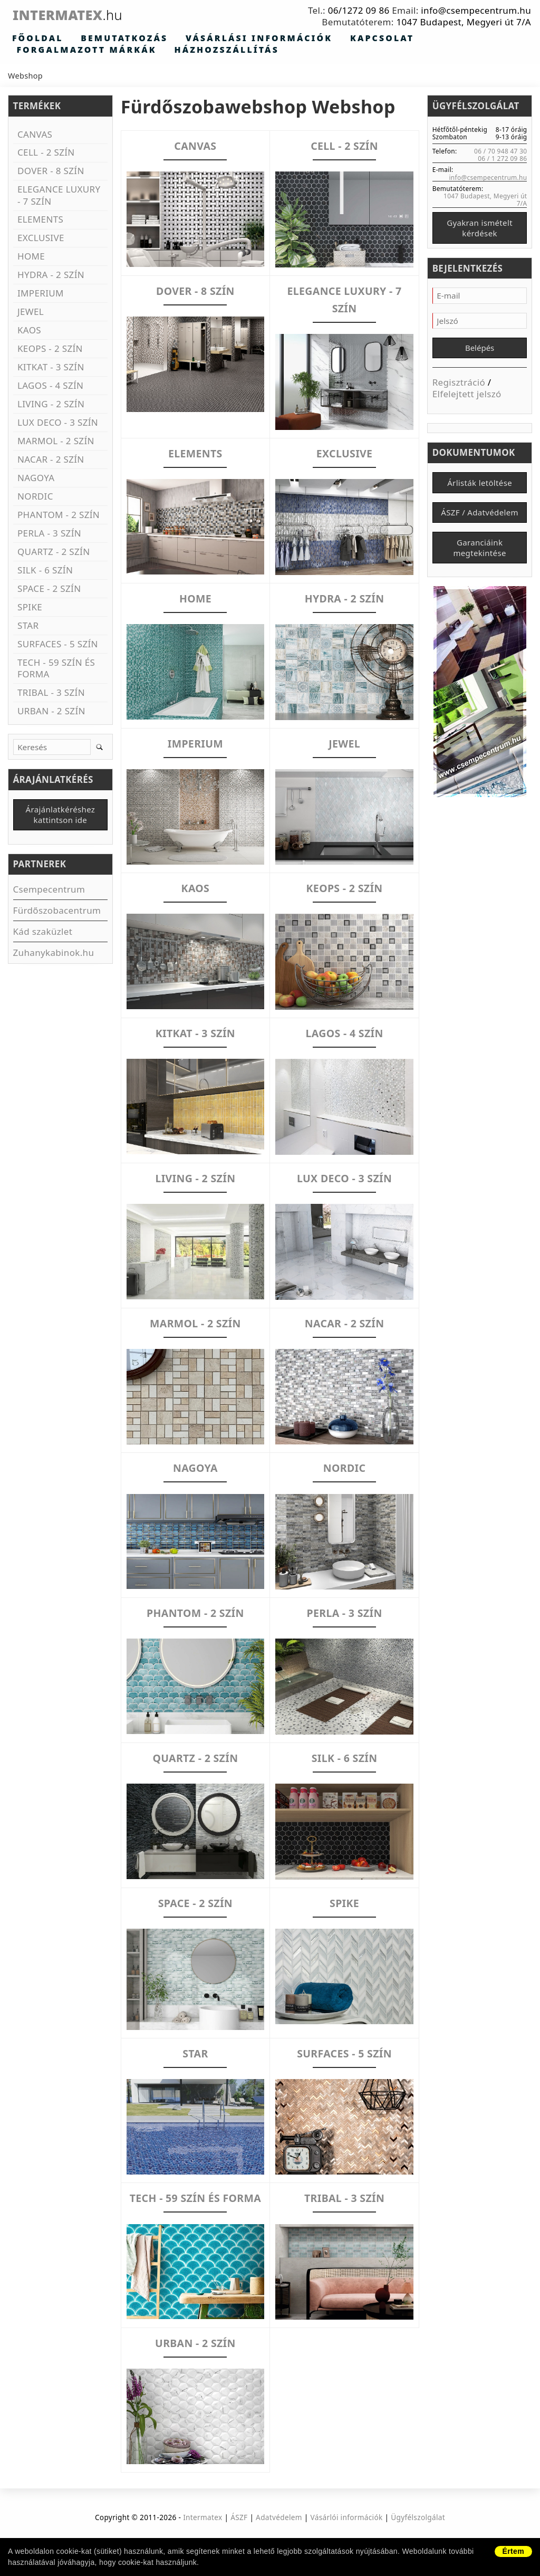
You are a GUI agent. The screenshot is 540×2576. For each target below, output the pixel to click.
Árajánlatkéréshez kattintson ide (60, 816)
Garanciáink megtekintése (479, 556)
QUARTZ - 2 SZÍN (195, 1758)
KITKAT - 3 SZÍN (195, 1033)
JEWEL (344, 743)
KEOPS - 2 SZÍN (344, 888)
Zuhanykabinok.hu (53, 955)
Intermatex (86, 14)
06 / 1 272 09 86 (502, 159)
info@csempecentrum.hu (476, 10)
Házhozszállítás (56, 50)
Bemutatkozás (97, 38)
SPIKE (344, 1903)
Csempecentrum (49, 892)
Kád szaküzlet (43, 934)
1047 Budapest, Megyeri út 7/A (463, 22)
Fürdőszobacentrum (57, 913)
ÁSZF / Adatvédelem (479, 519)
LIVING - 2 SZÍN (195, 1178)
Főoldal (29, 38)
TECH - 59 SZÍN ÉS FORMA (195, 2206)
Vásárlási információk (202, 38)
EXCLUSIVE (344, 453)
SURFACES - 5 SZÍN (344, 2053)
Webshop (25, 77)
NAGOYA (195, 1468)
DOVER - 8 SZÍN (195, 291)
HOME (195, 598)
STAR (195, 2053)
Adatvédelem (279, 2535)
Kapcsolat (300, 38)
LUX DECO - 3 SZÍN (344, 1178)
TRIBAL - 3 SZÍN (344, 2198)
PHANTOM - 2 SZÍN (195, 1613)
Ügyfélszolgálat (418, 2535)
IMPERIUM (195, 743)
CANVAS (195, 146)
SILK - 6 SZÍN (344, 1758)
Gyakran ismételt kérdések (480, 230)
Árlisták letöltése (479, 488)
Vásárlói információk (347, 2535)
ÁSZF (238, 2535)
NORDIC (344, 1468)
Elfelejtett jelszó (467, 398)
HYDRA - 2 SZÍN (344, 598)
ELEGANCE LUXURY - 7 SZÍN (344, 299)
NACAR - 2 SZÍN (344, 1323)
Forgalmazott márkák (394, 38)
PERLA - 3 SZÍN (344, 1613)
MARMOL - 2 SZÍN (195, 1323)
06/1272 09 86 (359, 10)
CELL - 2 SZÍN (344, 146)
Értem (513, 2551)
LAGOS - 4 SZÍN (344, 1033)
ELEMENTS (195, 453)
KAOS (195, 888)
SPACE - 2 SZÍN (195, 1903)
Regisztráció (458, 387)
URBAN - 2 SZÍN (195, 2360)
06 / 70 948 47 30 (500, 152)
